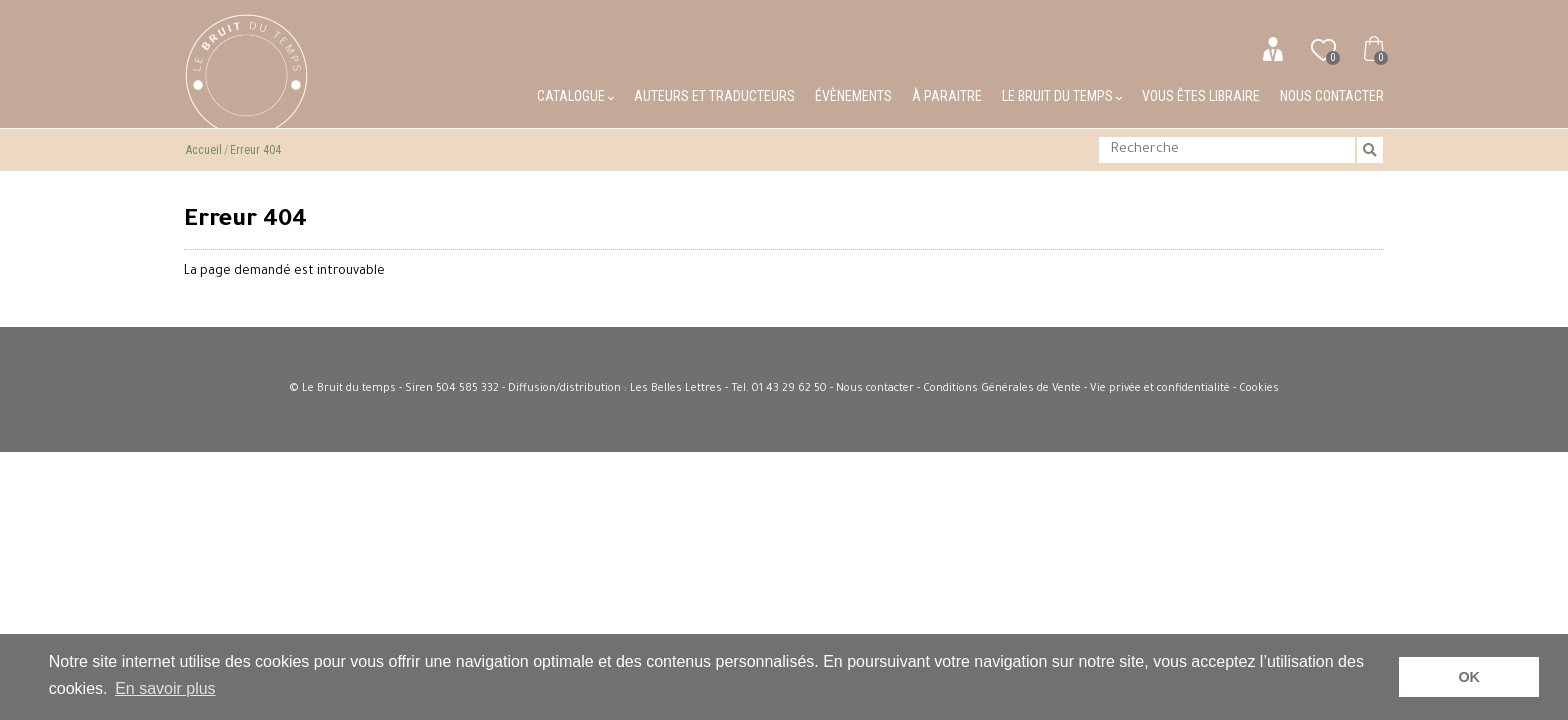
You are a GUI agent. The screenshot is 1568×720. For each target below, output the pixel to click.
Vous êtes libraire (1201, 96)
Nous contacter (1332, 96)
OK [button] (1469, 677)
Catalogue (575, 96)
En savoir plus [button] (165, 688)
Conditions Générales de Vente (1002, 389)
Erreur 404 (255, 150)
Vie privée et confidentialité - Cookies (1184, 389)
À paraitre (947, 96)
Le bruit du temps (1062, 96)
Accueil (204, 150)
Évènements (853, 96)
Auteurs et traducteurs (714, 96)
